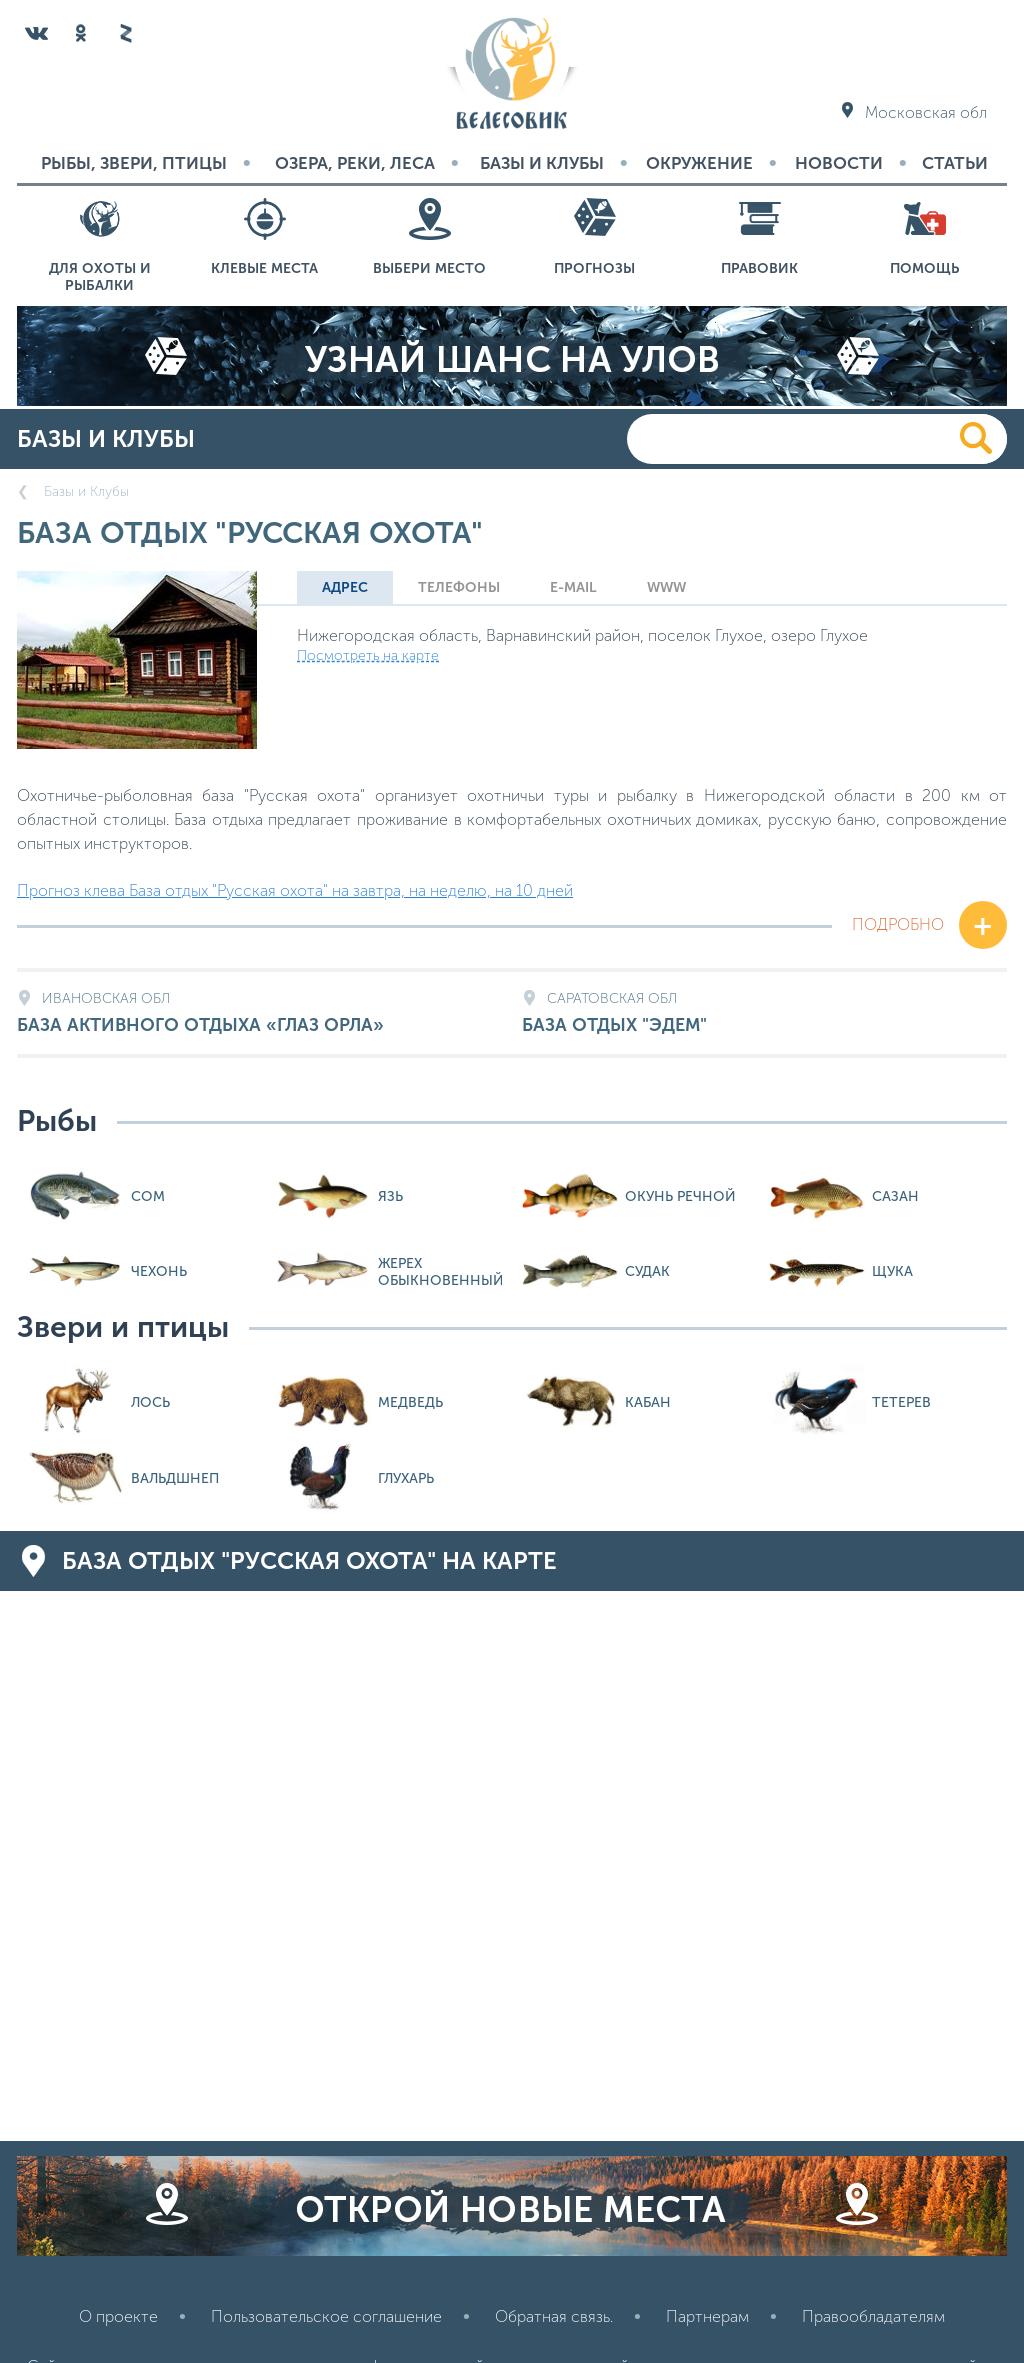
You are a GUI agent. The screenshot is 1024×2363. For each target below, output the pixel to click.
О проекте (118, 2316)
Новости (839, 163)
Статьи (955, 163)
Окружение (699, 163)
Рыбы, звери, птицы (134, 163)
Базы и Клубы (542, 163)
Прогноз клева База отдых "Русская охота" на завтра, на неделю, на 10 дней (295, 890)
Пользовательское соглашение (326, 2316)
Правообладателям (873, 2316)
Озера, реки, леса (355, 163)
